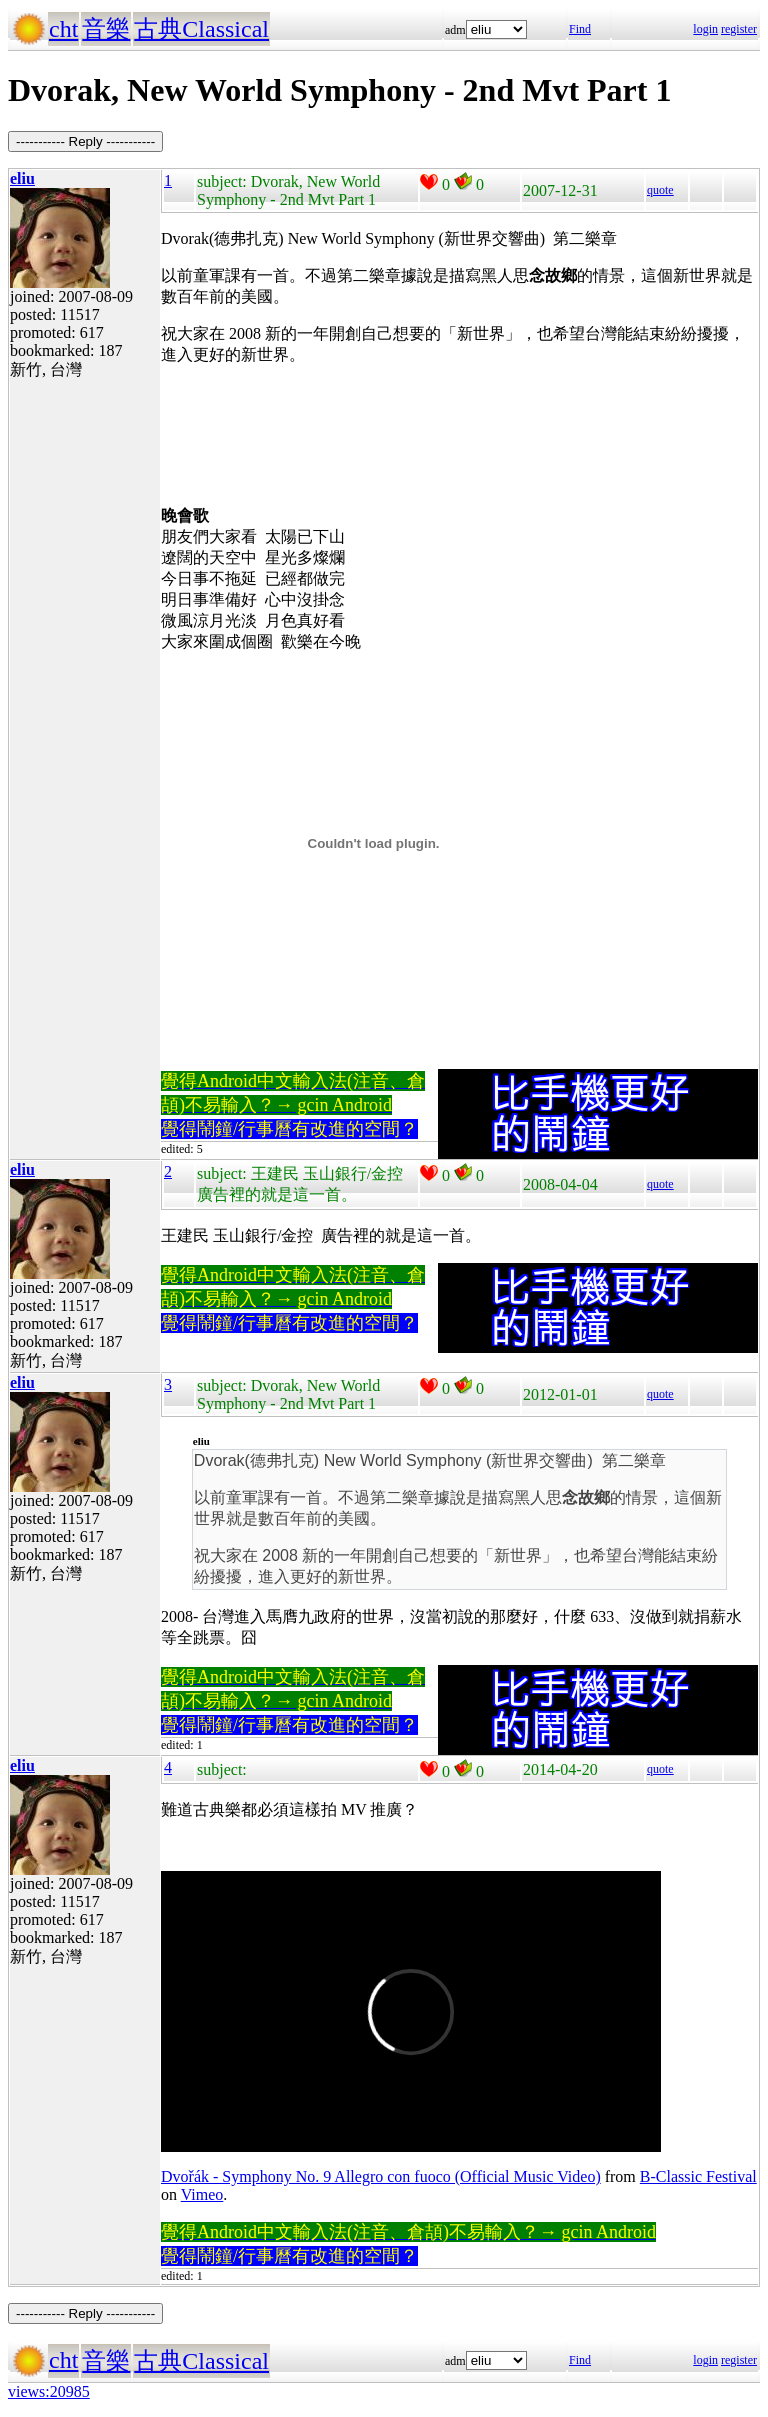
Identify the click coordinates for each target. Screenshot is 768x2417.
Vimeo (202, 2194)
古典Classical (201, 29)
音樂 (106, 29)
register (739, 29)
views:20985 (49, 2391)
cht (63, 29)
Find (580, 29)
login (705, 29)
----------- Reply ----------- (85, 141)
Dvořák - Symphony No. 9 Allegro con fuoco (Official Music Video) (381, 2176)
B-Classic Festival (698, 2176)
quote (660, 190)
